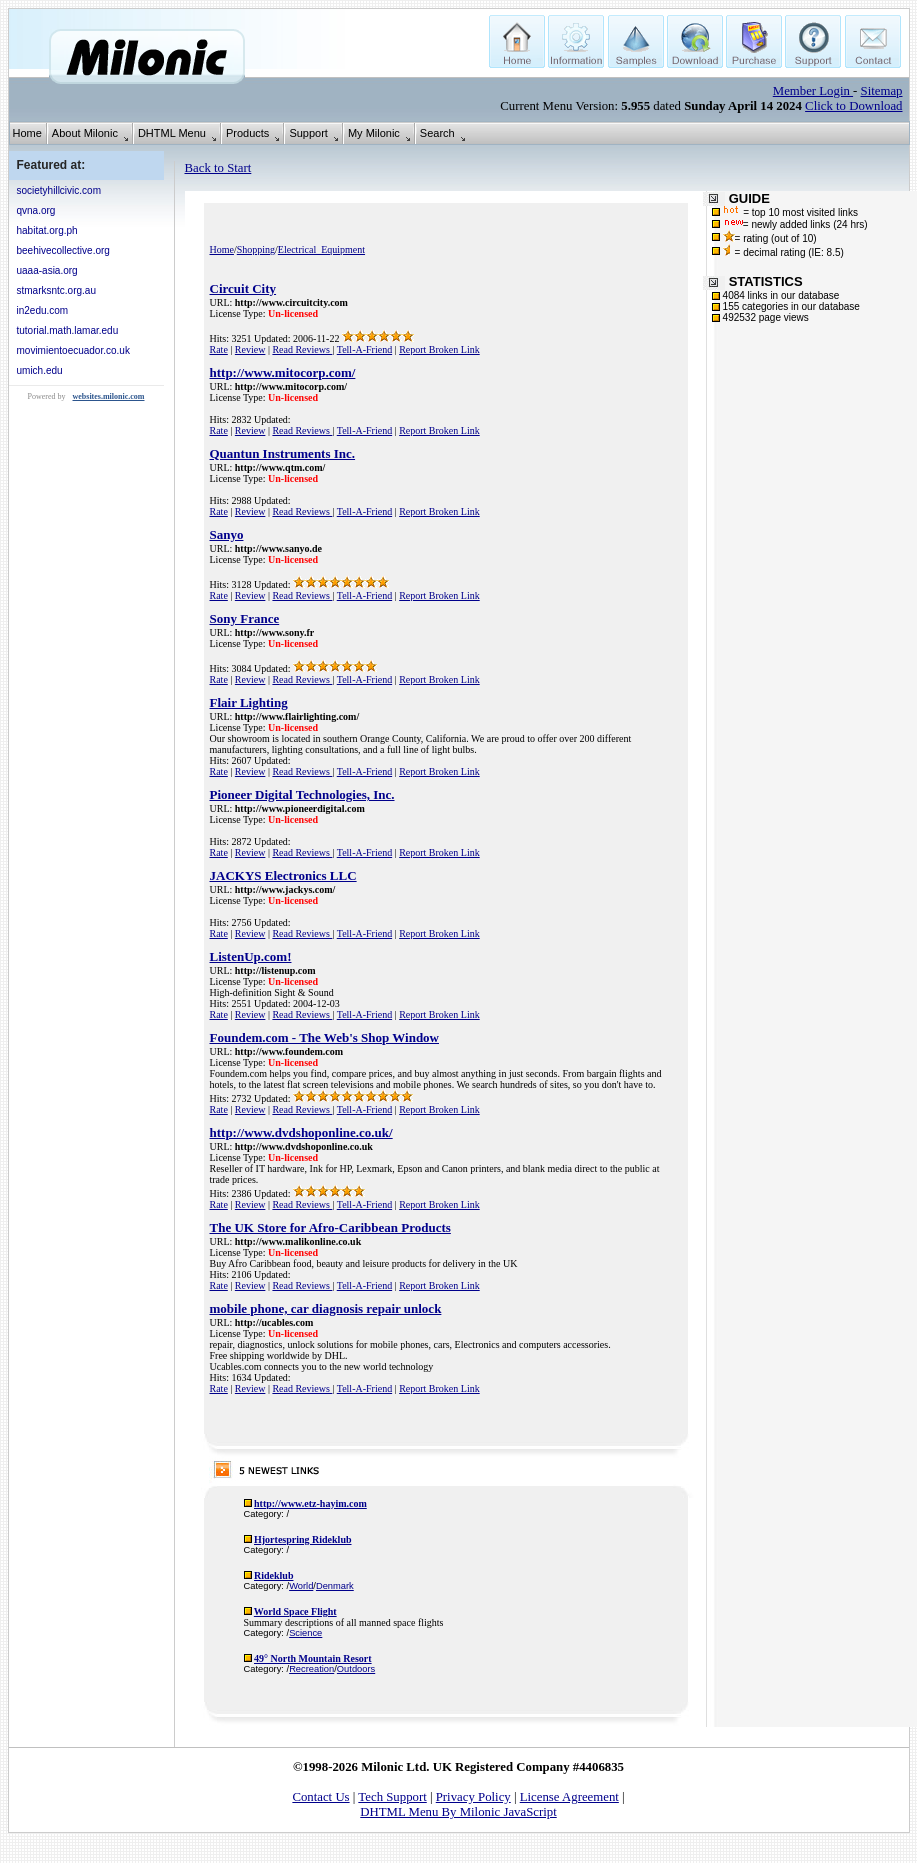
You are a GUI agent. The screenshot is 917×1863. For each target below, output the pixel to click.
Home (27, 133)
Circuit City (243, 288)
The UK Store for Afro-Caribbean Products (330, 1227)
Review (250, 349)
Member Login (813, 91)
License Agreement (569, 1797)
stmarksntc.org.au (56, 290)
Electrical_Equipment (321, 249)
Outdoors (356, 1669)
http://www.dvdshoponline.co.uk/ (301, 1132)
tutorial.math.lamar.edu (68, 330)
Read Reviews (302, 349)
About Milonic (85, 133)
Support (308, 133)
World (301, 1586)
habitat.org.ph (47, 230)
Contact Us (320, 1797)
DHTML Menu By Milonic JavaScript (458, 1812)
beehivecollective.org (63, 250)
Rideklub (273, 1575)
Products (247, 133)
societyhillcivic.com (59, 190)
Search (437, 133)
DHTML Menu (172, 133)
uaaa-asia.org (47, 270)
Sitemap (882, 91)
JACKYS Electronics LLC (283, 875)
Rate (219, 349)
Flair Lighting (249, 702)
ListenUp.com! (251, 956)
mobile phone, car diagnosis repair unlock (326, 1308)
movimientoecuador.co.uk (73, 350)
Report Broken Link (439, 349)
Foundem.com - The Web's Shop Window (325, 1037)
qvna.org (36, 210)
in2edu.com (43, 310)
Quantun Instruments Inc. (283, 453)
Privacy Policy (473, 1797)
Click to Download (853, 106)
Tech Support (392, 1797)
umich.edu (40, 370)
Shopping (256, 249)
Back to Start (218, 168)
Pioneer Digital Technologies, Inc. (302, 794)
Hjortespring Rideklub (303, 1539)
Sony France (245, 618)
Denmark (335, 1586)
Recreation (311, 1669)
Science (305, 1633)
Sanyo (227, 534)
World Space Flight (295, 1611)
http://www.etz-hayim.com (310, 1503)
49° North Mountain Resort (313, 1658)
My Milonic (374, 133)
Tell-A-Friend (364, 349)
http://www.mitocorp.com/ (283, 372)
